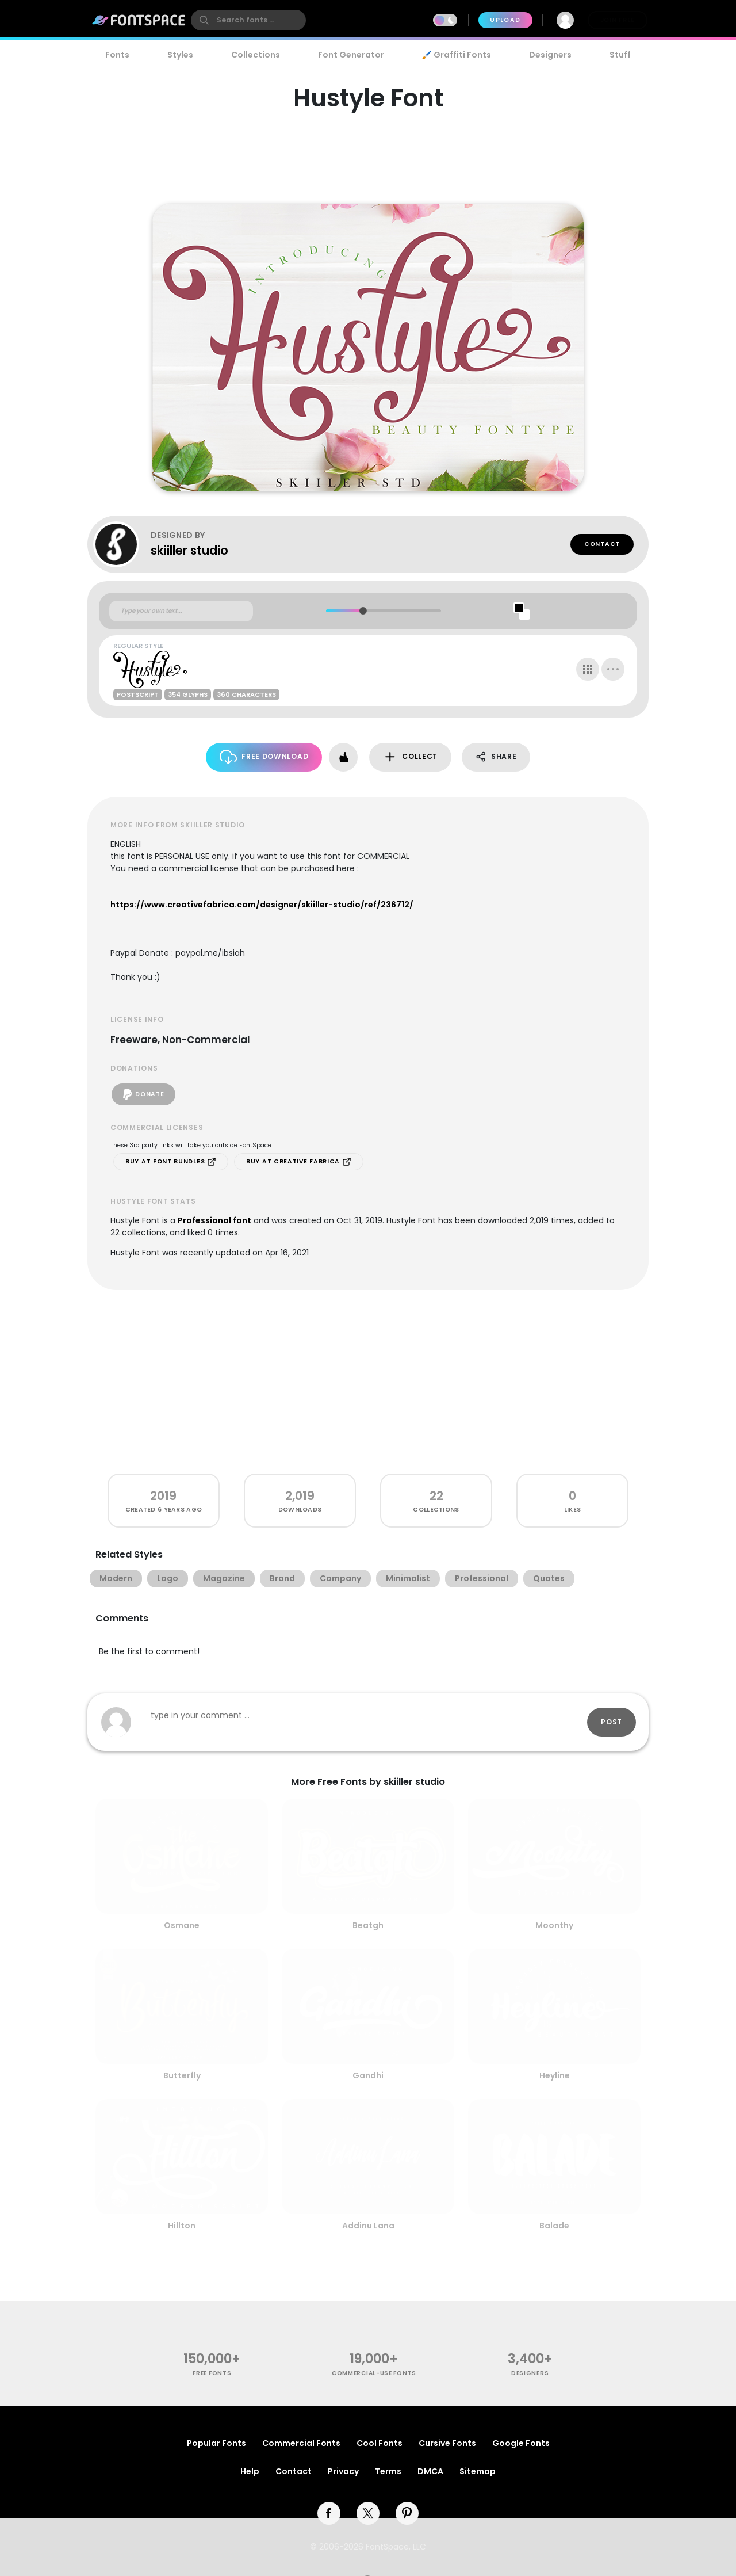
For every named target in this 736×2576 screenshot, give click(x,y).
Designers (550, 54)
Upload (505, 20)
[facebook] (328, 2513)
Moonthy (554, 1925)
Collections (255, 54)
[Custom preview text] (181, 611)
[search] (248, 20)
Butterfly (182, 2075)
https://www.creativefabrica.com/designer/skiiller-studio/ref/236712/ (261, 904)
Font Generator (351, 54)
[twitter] (367, 2513)
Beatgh (368, 1925)
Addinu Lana (368, 2225)
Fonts (117, 54)
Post (611, 1722)
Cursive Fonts (447, 2443)
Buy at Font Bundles (170, 1161)
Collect (410, 757)
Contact (602, 544)
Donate (143, 1094)
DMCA (430, 2471)
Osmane (182, 1925)
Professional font (214, 1220)
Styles (180, 54)
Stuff (620, 54)
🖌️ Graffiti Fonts (456, 54)
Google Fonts (521, 2443)
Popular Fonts (216, 2443)
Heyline (554, 2075)
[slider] (362, 611)
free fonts (212, 2373)
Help (249, 2471)
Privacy (343, 2471)
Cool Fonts (379, 2443)
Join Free (617, 20)
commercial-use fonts (374, 2373)
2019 (163, 1495)
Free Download (264, 757)
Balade (554, 2225)
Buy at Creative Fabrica (298, 1161)
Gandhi (368, 2075)
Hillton (181, 2225)
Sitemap (477, 2471)
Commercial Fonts (301, 2443)
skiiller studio (189, 550)
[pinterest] (407, 2513)
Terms (388, 2471)
